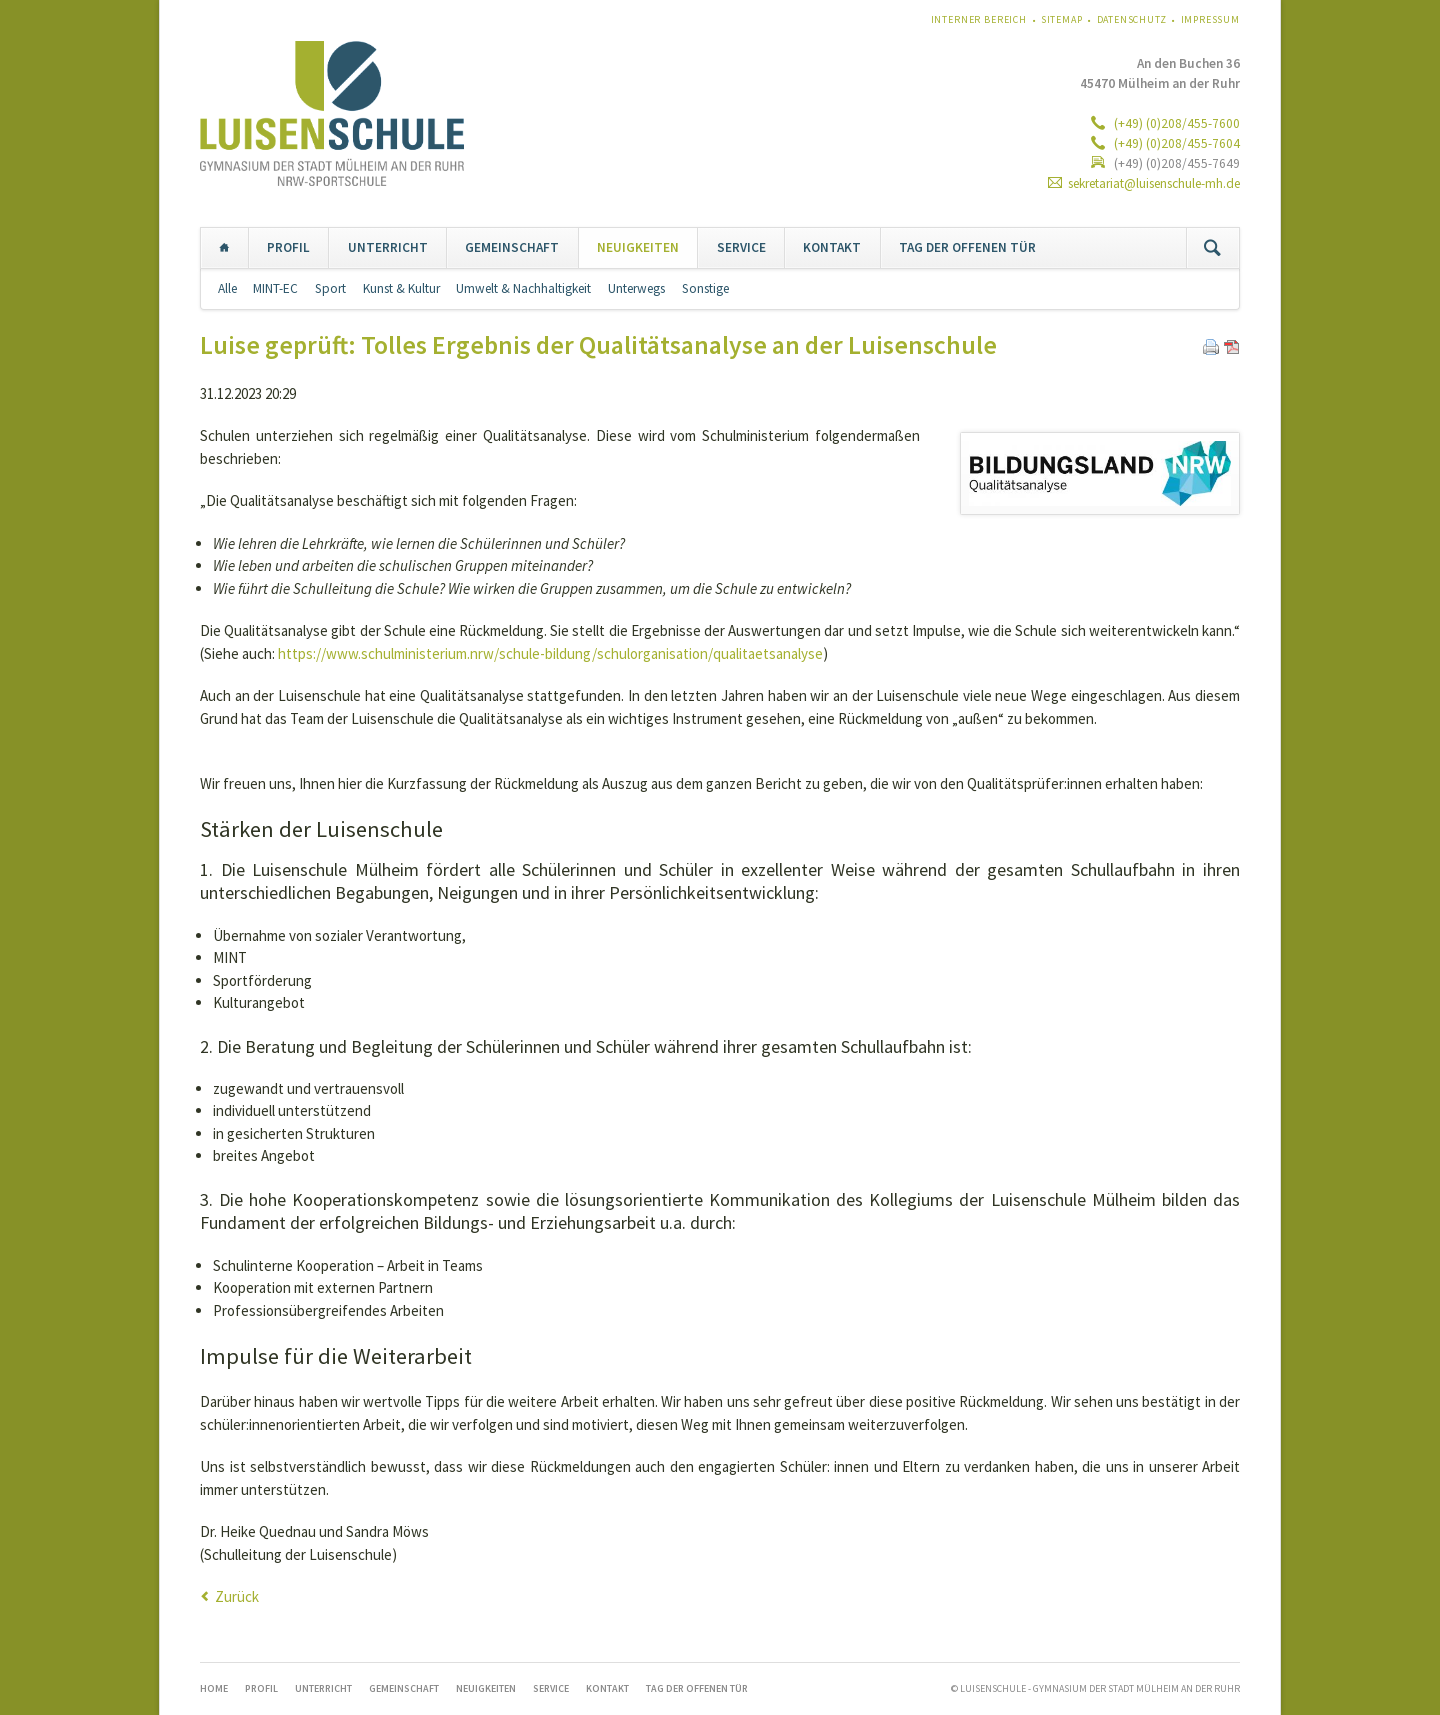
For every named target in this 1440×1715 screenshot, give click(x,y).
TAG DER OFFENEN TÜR (967, 247)
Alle (227, 288)
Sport (330, 288)
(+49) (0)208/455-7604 (1175, 143)
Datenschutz (1132, 19)
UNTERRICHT (388, 247)
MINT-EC (275, 288)
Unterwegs (636, 288)
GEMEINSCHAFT (512, 247)
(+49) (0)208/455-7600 (1175, 123)
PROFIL (288, 247)
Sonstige (705, 288)
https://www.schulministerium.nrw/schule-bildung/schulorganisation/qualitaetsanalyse (550, 653)
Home (224, 248)
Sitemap (1062, 19)
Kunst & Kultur (401, 288)
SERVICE (741, 247)
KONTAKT (832, 247)
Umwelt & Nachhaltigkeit (523, 288)
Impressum (1211, 19)
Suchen (1212, 248)
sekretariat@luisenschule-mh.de (1154, 183)
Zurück (237, 1596)
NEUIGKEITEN (638, 247)
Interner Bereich (979, 19)
